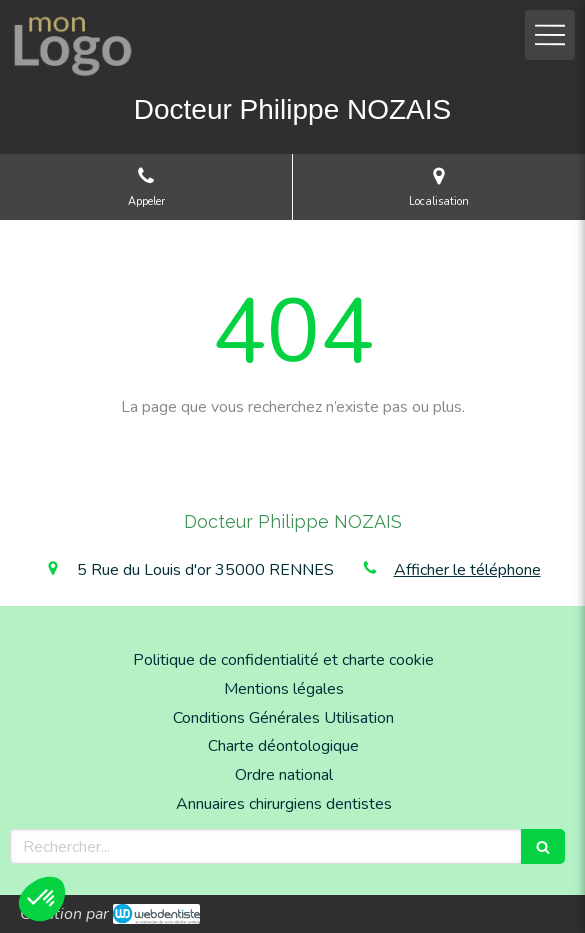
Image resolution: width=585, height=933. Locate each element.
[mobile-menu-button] (550, 35)
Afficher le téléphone (467, 570)
